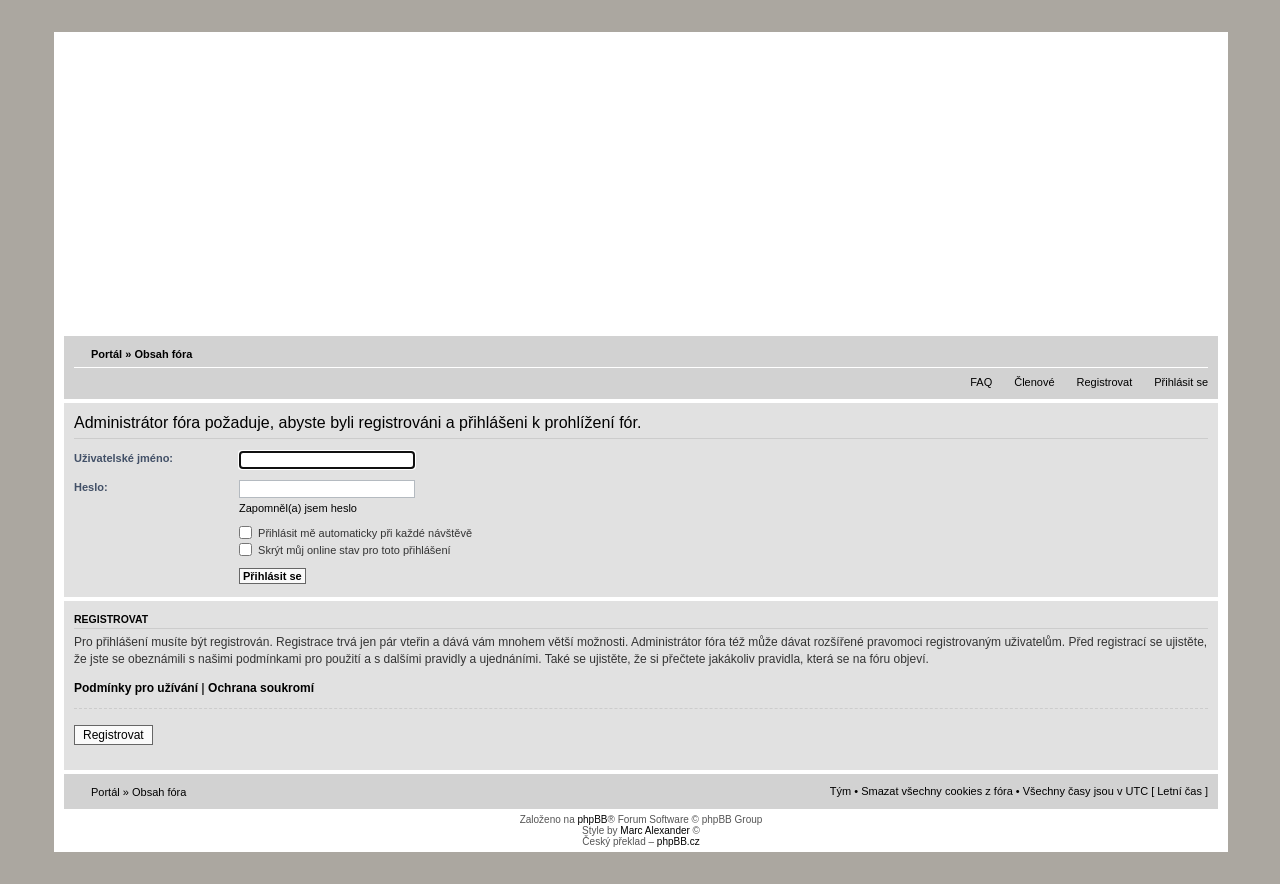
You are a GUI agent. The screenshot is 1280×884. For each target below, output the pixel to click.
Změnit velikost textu (1195, 353)
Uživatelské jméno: (123, 458)
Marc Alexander (654, 830)
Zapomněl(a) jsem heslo (298, 508)
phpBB (592, 819)
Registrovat (1105, 382)
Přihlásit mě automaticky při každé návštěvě (355, 533)
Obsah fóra (163, 354)
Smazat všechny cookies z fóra (937, 791)
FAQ (981, 382)
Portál (106, 354)
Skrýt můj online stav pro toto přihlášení (345, 550)
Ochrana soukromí (261, 688)
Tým (840, 791)
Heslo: (91, 487)
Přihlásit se (1181, 382)
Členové (1034, 382)
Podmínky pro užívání (136, 688)
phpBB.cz (678, 841)
